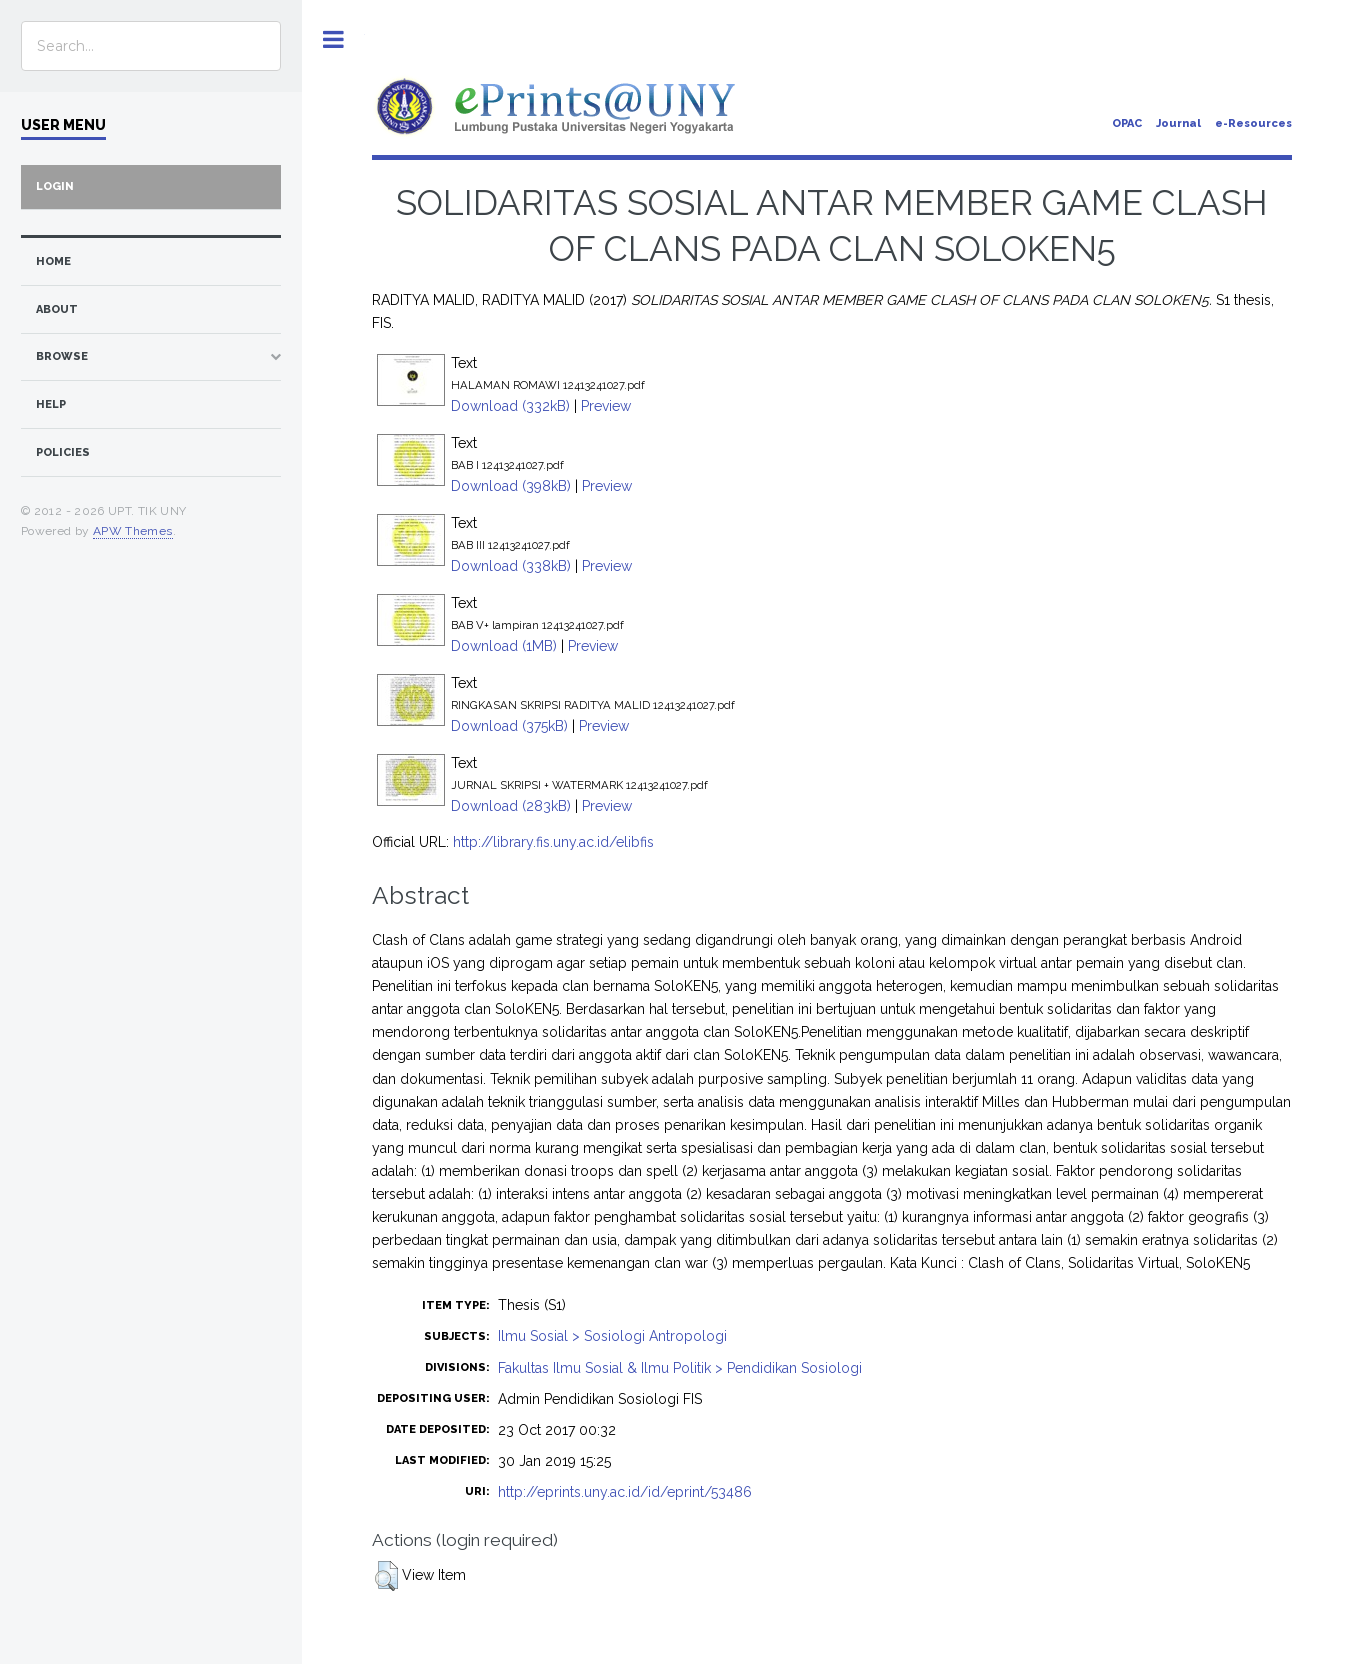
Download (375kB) (509, 726)
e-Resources (1253, 123)
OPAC (1127, 123)
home (53, 261)
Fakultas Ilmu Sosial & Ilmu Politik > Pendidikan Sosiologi (680, 1368)
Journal (1178, 123)
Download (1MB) (504, 646)
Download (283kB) (511, 806)
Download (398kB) (511, 486)
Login (55, 186)
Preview (606, 406)
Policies (63, 452)
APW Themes (133, 531)
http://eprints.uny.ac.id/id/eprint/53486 (625, 1492)
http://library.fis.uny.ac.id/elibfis (553, 842)
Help (51, 404)
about (57, 309)
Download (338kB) (511, 566)
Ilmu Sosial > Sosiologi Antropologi (612, 1336)
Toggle (333, 39)
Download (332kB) (510, 406)
